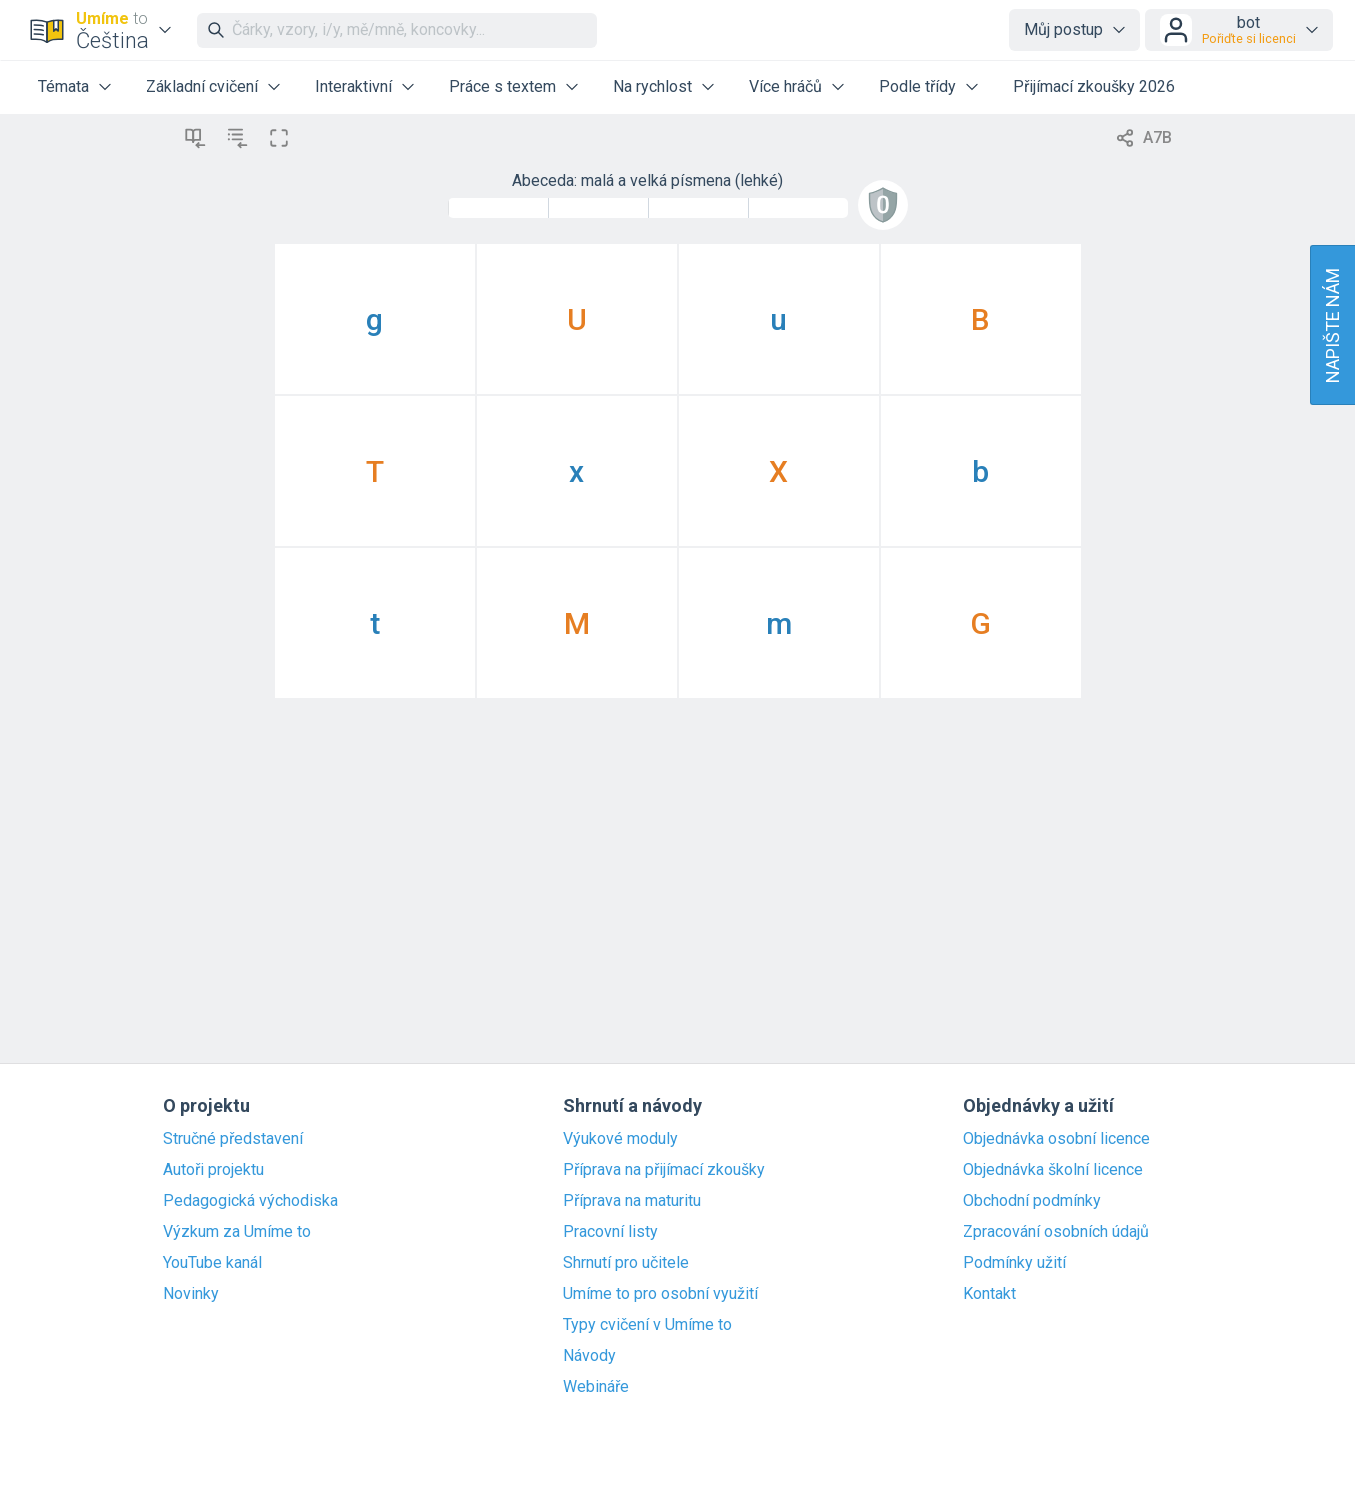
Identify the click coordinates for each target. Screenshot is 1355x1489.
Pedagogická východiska (250, 1201)
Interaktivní (353, 86)
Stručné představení (233, 1139)
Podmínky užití (1014, 1263)
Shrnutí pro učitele (626, 1263)
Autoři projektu (213, 1170)
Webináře (596, 1387)
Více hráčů (785, 86)
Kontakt (989, 1294)
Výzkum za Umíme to (237, 1232)
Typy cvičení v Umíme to (647, 1325)
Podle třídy (917, 86)
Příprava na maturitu (632, 1201)
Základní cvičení (202, 86)
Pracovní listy (610, 1232)
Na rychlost (652, 86)
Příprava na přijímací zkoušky (664, 1170)
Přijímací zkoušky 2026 (1094, 86)
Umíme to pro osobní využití (660, 1294)
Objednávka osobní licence (1056, 1139)
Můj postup (1063, 29)
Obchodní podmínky (1032, 1201)
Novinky (191, 1294)
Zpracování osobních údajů (1056, 1232)
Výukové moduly (620, 1139)
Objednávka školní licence (1053, 1170)
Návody (589, 1356)
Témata (63, 86)
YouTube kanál (212, 1263)
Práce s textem (502, 86)
